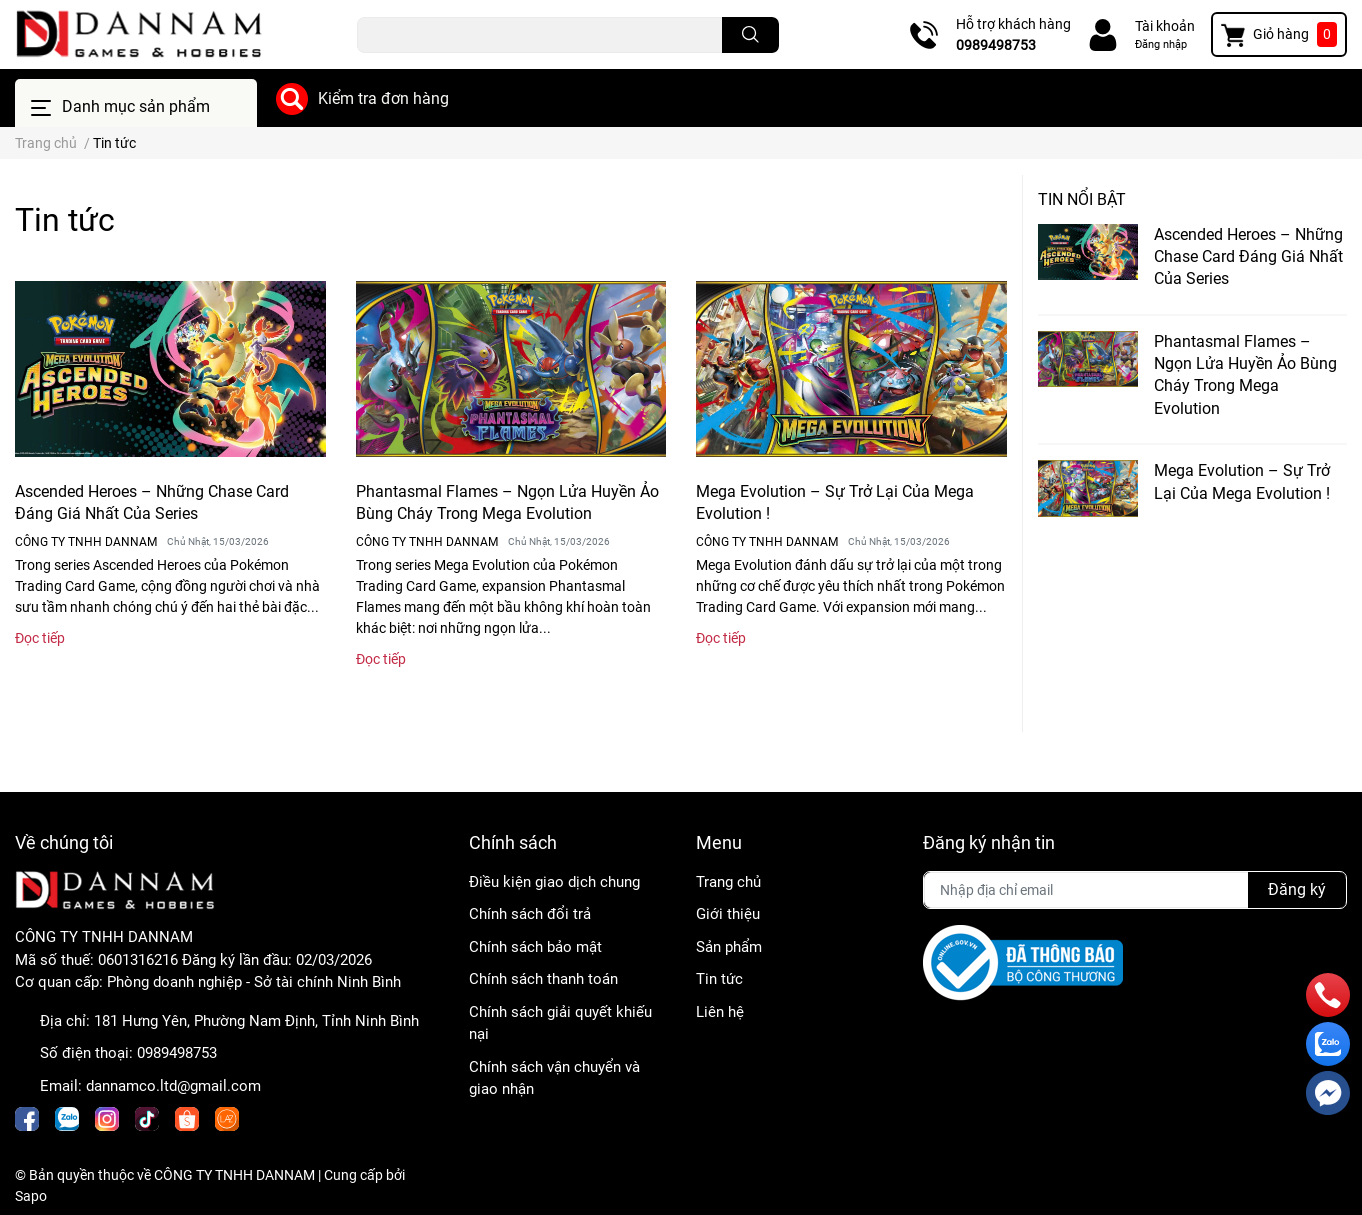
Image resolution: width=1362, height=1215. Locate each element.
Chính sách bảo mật (535, 947)
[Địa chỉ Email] (1135, 890)
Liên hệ (720, 1012)
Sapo (31, 1196)
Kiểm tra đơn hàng (383, 98)
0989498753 (996, 45)
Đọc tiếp (40, 638)
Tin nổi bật (1082, 199)
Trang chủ (728, 882)
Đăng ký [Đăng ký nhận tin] (1297, 889)
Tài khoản (1165, 26)
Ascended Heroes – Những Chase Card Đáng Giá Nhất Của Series (1248, 257)
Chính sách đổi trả (530, 914)
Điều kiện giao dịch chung (554, 882)
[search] (750, 35)
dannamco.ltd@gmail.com (173, 1086)
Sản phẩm (729, 947)
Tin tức (719, 979)
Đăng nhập (1161, 44)
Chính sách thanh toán (543, 979)
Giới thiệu (728, 914)
